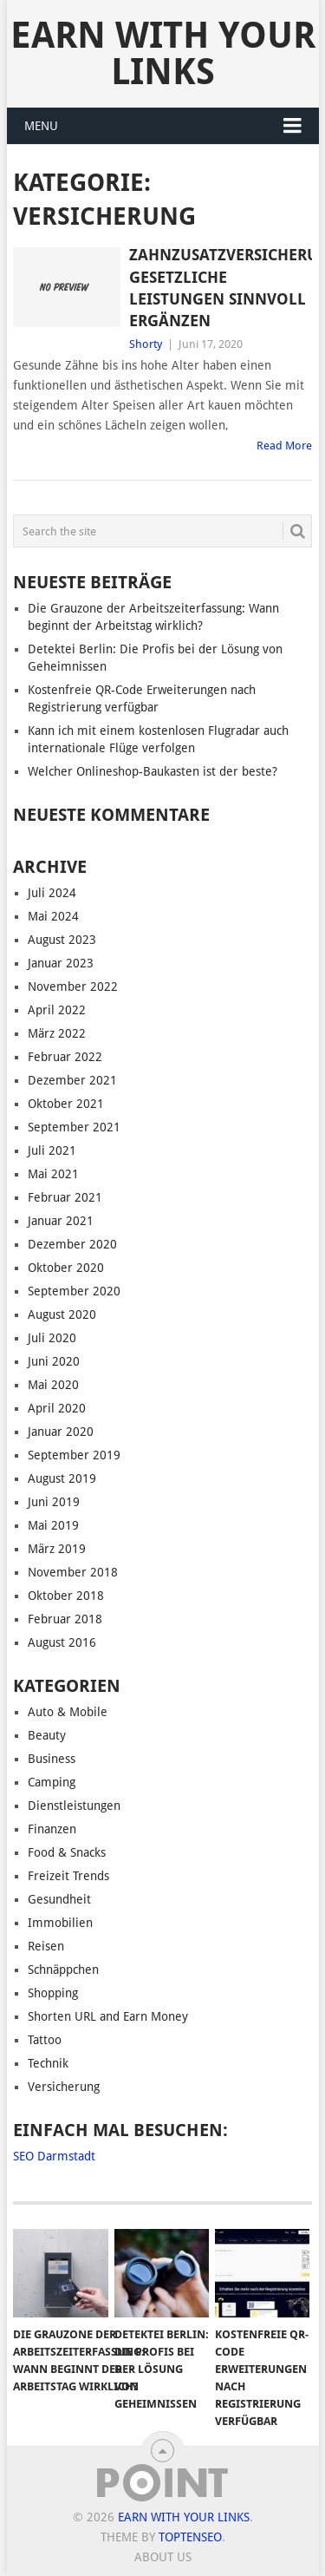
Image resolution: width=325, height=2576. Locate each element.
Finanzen (52, 1829)
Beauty (47, 1735)
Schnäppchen (63, 1969)
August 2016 (62, 1642)
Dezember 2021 (72, 1080)
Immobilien (60, 1923)
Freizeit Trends (68, 1876)
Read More (284, 445)
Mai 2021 (53, 1174)
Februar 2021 (65, 1197)
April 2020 (57, 1408)
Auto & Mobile (67, 1712)
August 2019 (62, 1478)
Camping (51, 1782)
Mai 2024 (53, 916)
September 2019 (74, 1455)
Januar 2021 (61, 1221)
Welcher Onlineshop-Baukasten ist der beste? (152, 771)
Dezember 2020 (72, 1244)
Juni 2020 (54, 1361)
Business (51, 1759)
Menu (41, 126)
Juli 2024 (52, 893)
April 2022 (57, 1010)
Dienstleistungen (74, 1805)
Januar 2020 (61, 1432)
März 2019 (57, 1549)
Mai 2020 (53, 1385)
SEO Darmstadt (54, 2156)
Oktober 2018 (66, 1596)
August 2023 (62, 940)
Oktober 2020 (66, 1268)
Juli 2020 (52, 1338)
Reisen (46, 1946)
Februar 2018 (65, 1619)
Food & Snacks (67, 1852)
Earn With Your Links (162, 53)
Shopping (53, 1993)
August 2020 (62, 1314)
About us (163, 2557)
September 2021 (74, 1127)
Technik (48, 2063)
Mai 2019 (53, 1525)
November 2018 (73, 1572)
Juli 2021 (52, 1150)
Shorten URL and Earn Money (108, 2016)
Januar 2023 (61, 963)
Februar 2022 (65, 1057)
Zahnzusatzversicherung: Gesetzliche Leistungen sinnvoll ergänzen (220, 288)
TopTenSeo (190, 2537)
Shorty (145, 344)
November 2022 (73, 986)
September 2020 (74, 1291)
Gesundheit (59, 1899)
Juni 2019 (54, 1502)
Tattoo (45, 2040)
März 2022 (57, 1033)
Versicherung (64, 2087)
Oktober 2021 (66, 1104)
